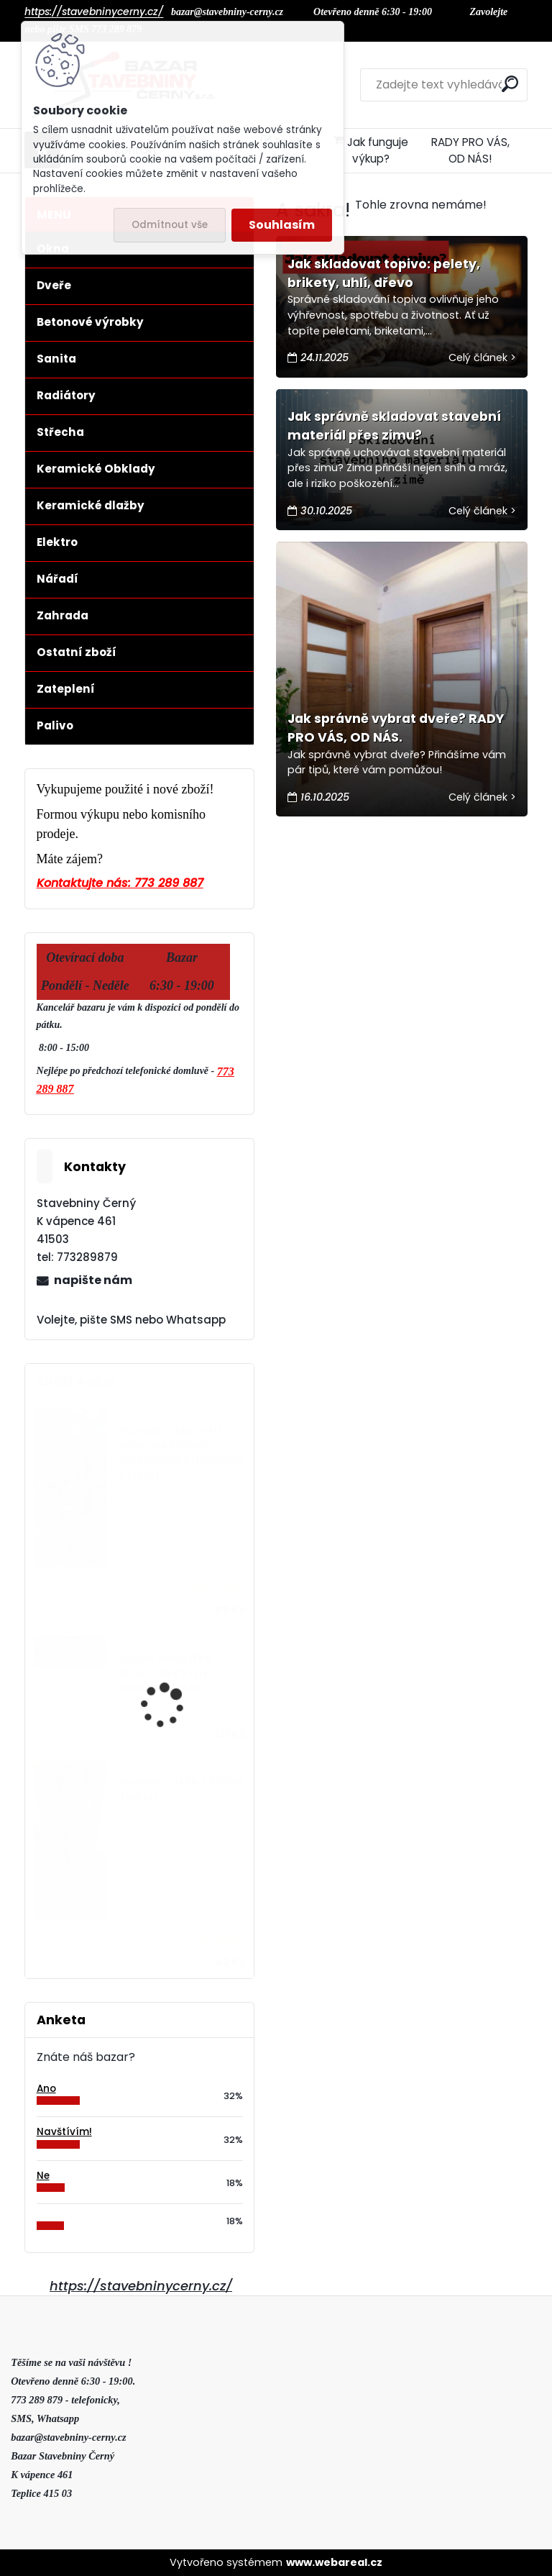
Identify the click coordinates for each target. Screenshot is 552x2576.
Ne (43, 2176)
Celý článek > (482, 357)
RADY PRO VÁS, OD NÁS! (470, 150)
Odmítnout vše (170, 225)
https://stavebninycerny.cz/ (141, 2286)
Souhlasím (282, 225)
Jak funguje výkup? (371, 150)
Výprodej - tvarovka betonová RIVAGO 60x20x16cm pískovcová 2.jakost (181, 1452)
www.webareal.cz (334, 2562)
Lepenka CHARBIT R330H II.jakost (180, 1789)
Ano (46, 2088)
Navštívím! (64, 2132)
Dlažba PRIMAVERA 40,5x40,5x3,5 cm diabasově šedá (165, 1673)
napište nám (93, 1280)
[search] (510, 84)
